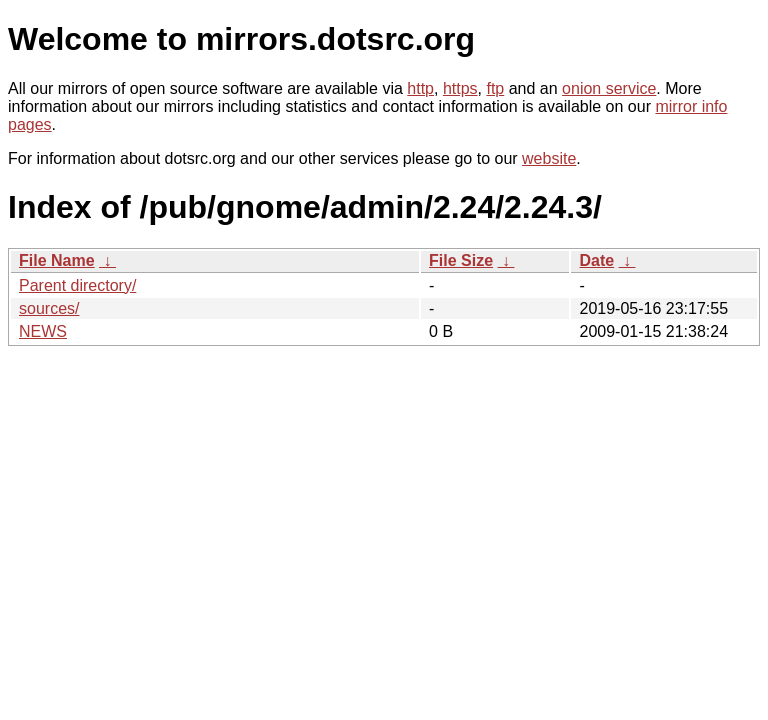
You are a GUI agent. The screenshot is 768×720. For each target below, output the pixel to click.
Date (596, 260)
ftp (495, 88)
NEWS (43, 331)
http (420, 88)
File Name (57, 260)
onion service (609, 88)
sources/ (49, 308)
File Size (461, 260)
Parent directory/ (77, 285)
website (549, 158)
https (460, 88)
